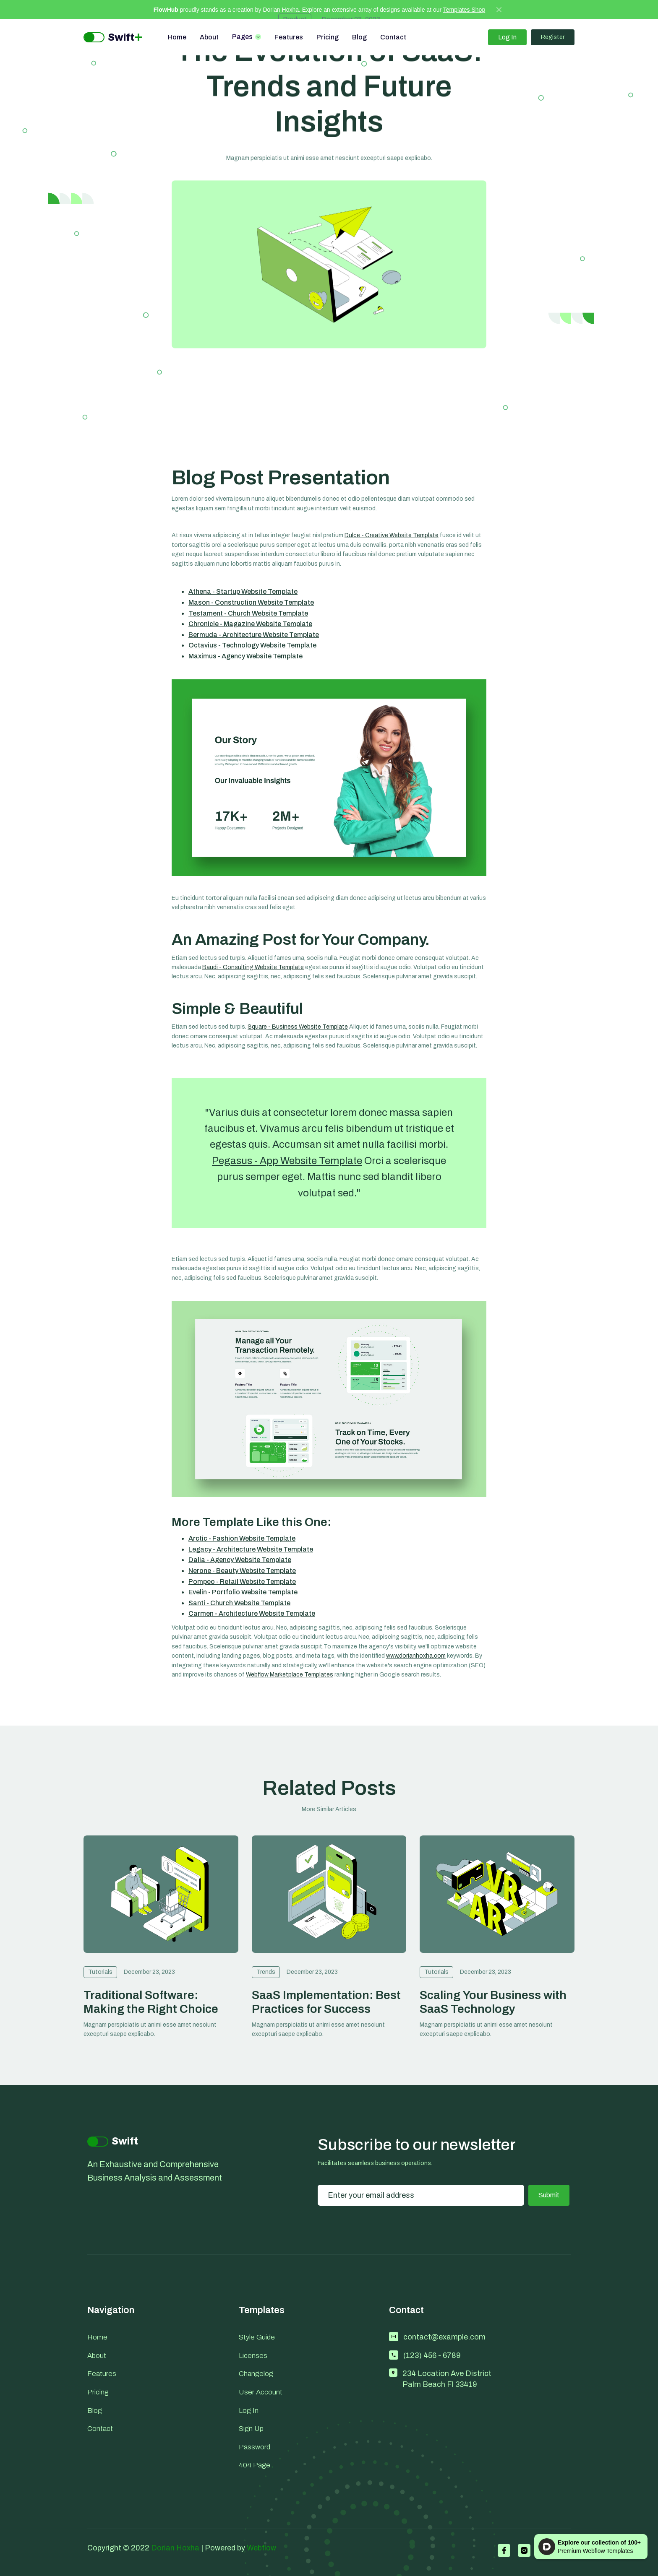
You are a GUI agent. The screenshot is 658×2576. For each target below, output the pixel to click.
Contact (393, 37)
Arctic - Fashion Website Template (241, 1538)
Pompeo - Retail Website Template (242, 1581)
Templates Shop (464, 9)
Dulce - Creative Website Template (392, 535)
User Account (260, 2392)
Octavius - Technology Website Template (252, 645)
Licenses (253, 2356)
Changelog (256, 2374)
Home (177, 37)
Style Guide (257, 2337)
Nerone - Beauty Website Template (242, 1570)
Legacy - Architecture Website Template (250, 1549)
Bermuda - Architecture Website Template (253, 634)
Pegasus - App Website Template (287, 1160)
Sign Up (251, 2429)
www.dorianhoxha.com (416, 1656)
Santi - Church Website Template (239, 1602)
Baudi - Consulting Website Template (253, 967)
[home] (113, 37)
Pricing (327, 37)
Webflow (261, 2548)
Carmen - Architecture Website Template (251, 1613)
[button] (246, 36)
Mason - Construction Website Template (251, 602)
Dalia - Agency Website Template (239, 1559)
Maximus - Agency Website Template (245, 656)
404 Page (254, 2465)
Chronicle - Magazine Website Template (250, 623)
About (209, 37)
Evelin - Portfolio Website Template (243, 1592)
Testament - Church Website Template (248, 613)
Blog (359, 37)
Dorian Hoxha (175, 2548)
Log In (507, 37)
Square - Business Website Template (298, 1027)
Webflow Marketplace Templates (289, 1674)
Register (552, 37)
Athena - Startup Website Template (243, 591)
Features (288, 37)
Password (254, 2447)
